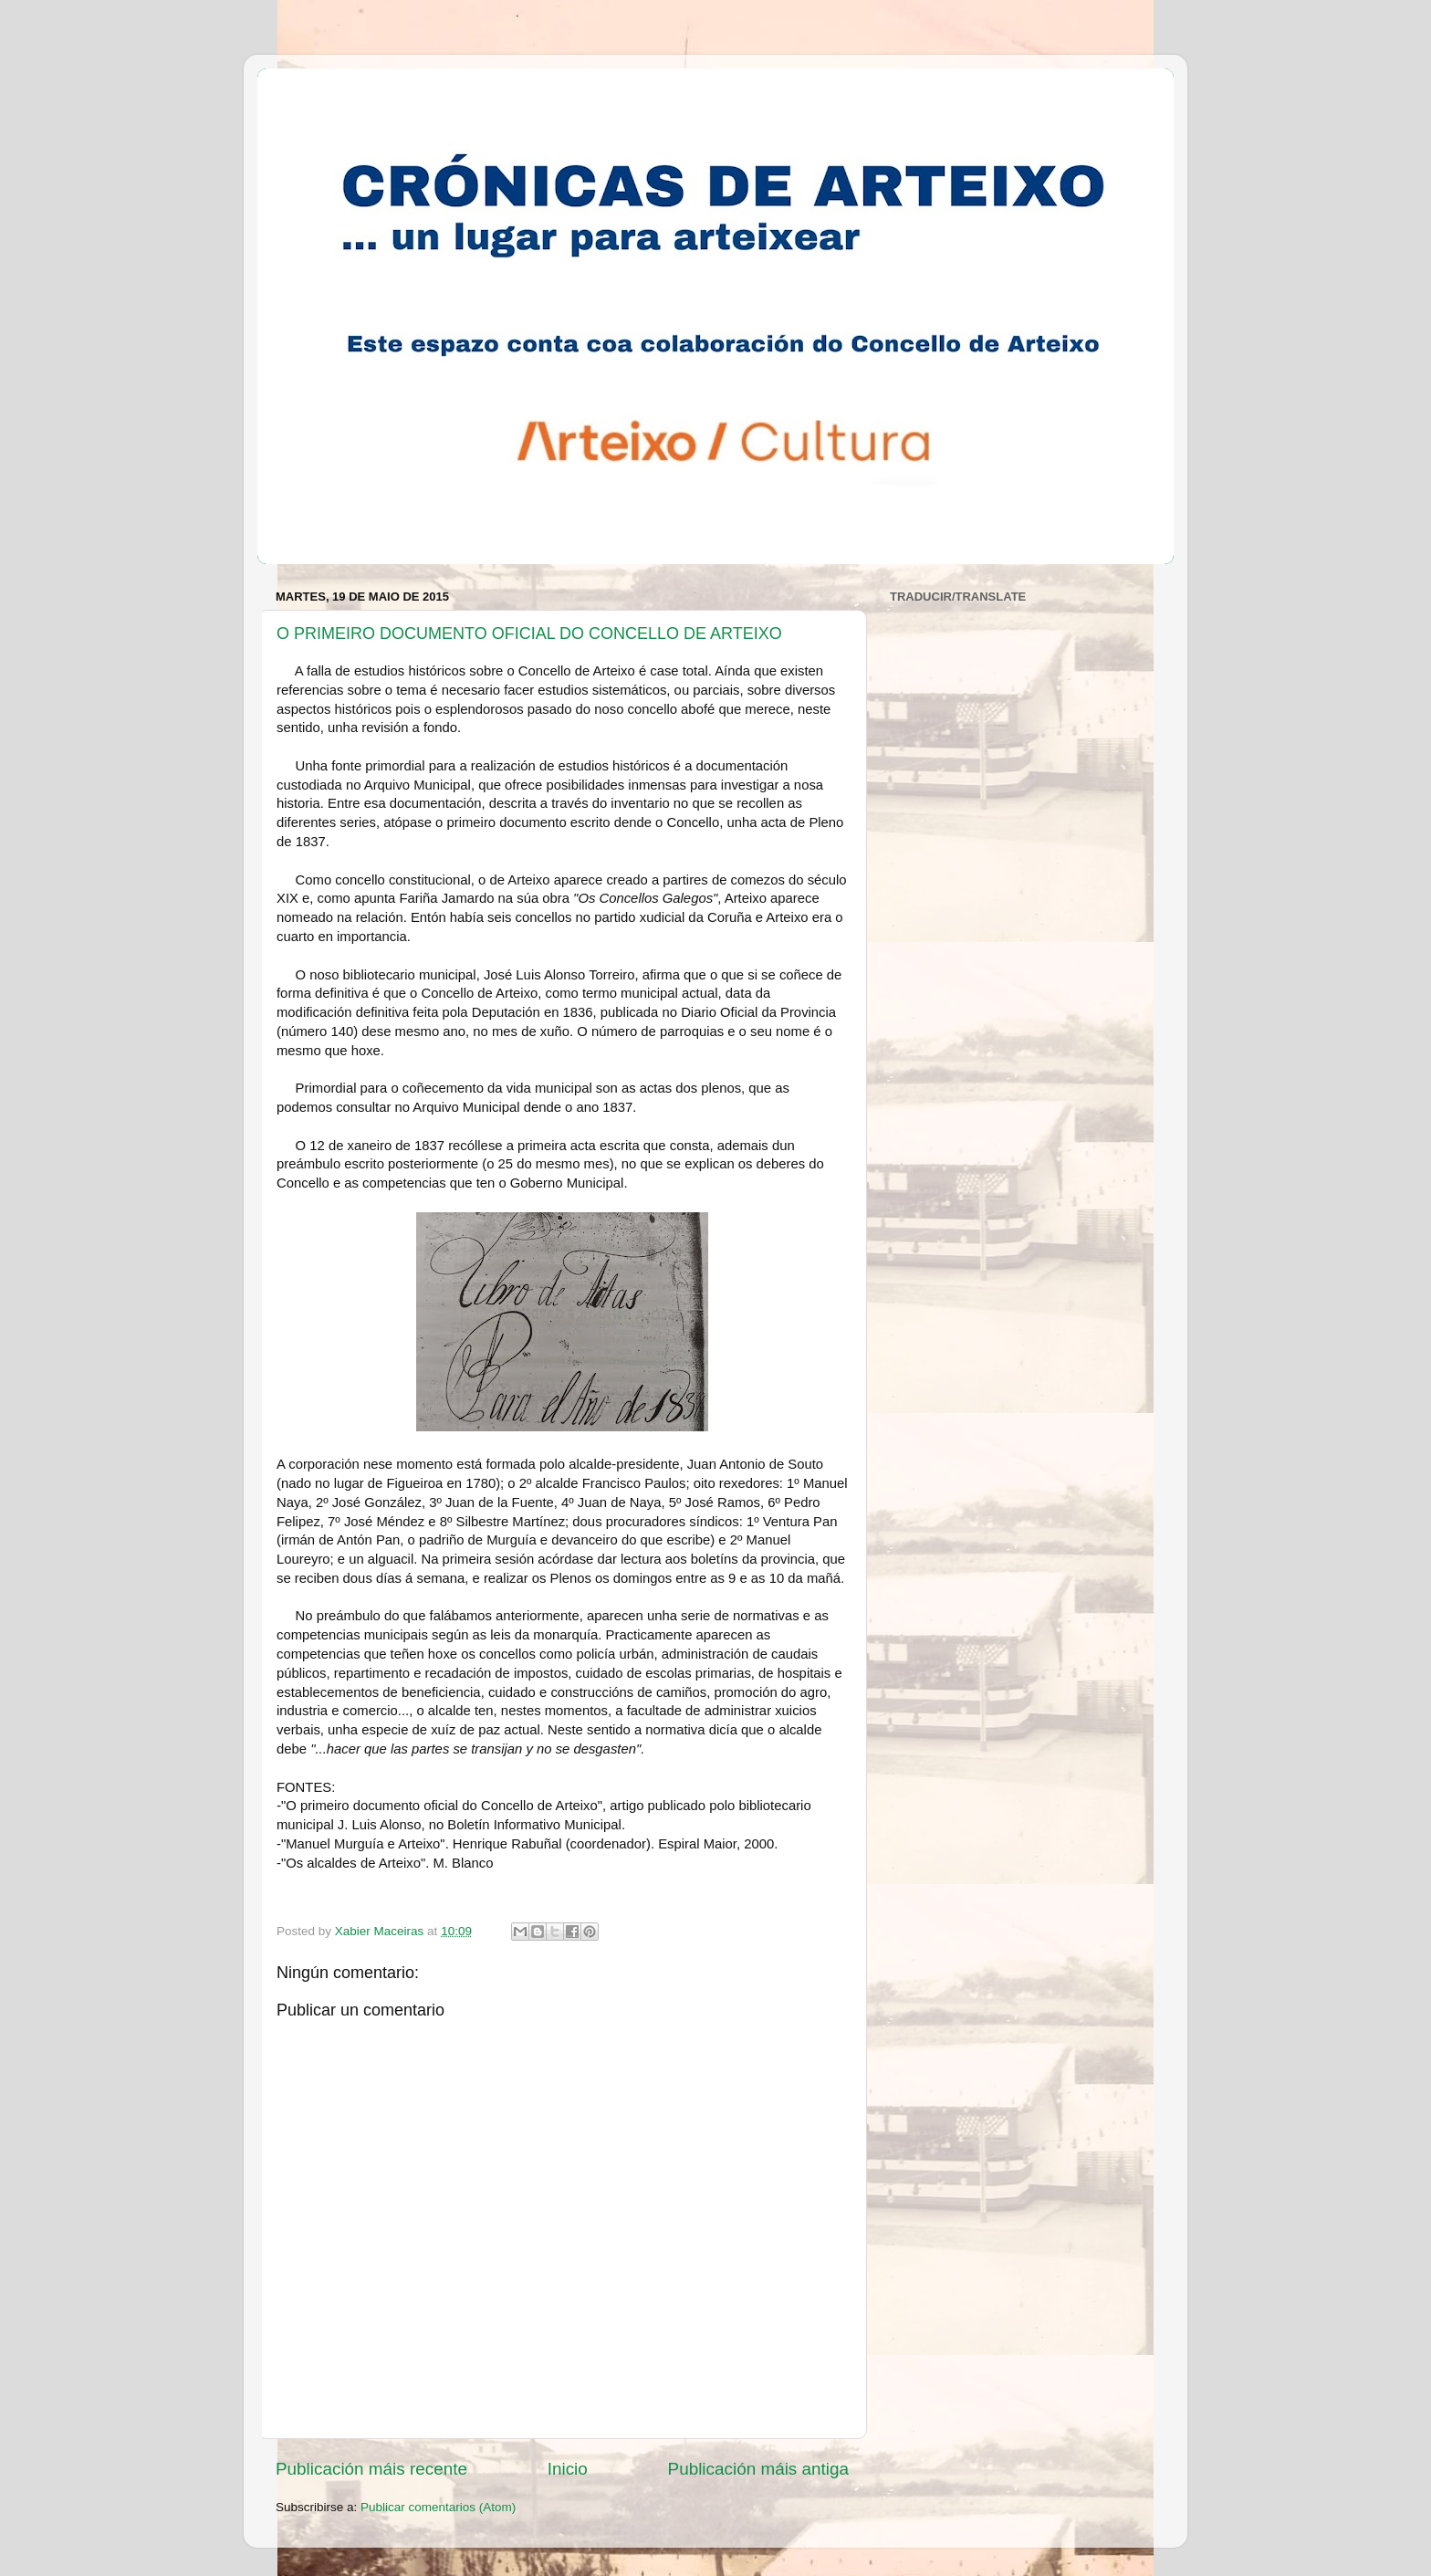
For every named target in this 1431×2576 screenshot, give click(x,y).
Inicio (568, 2468)
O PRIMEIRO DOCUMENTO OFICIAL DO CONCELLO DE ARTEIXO (529, 633)
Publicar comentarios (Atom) (438, 2507)
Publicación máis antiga (758, 2468)
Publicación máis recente (371, 2468)
